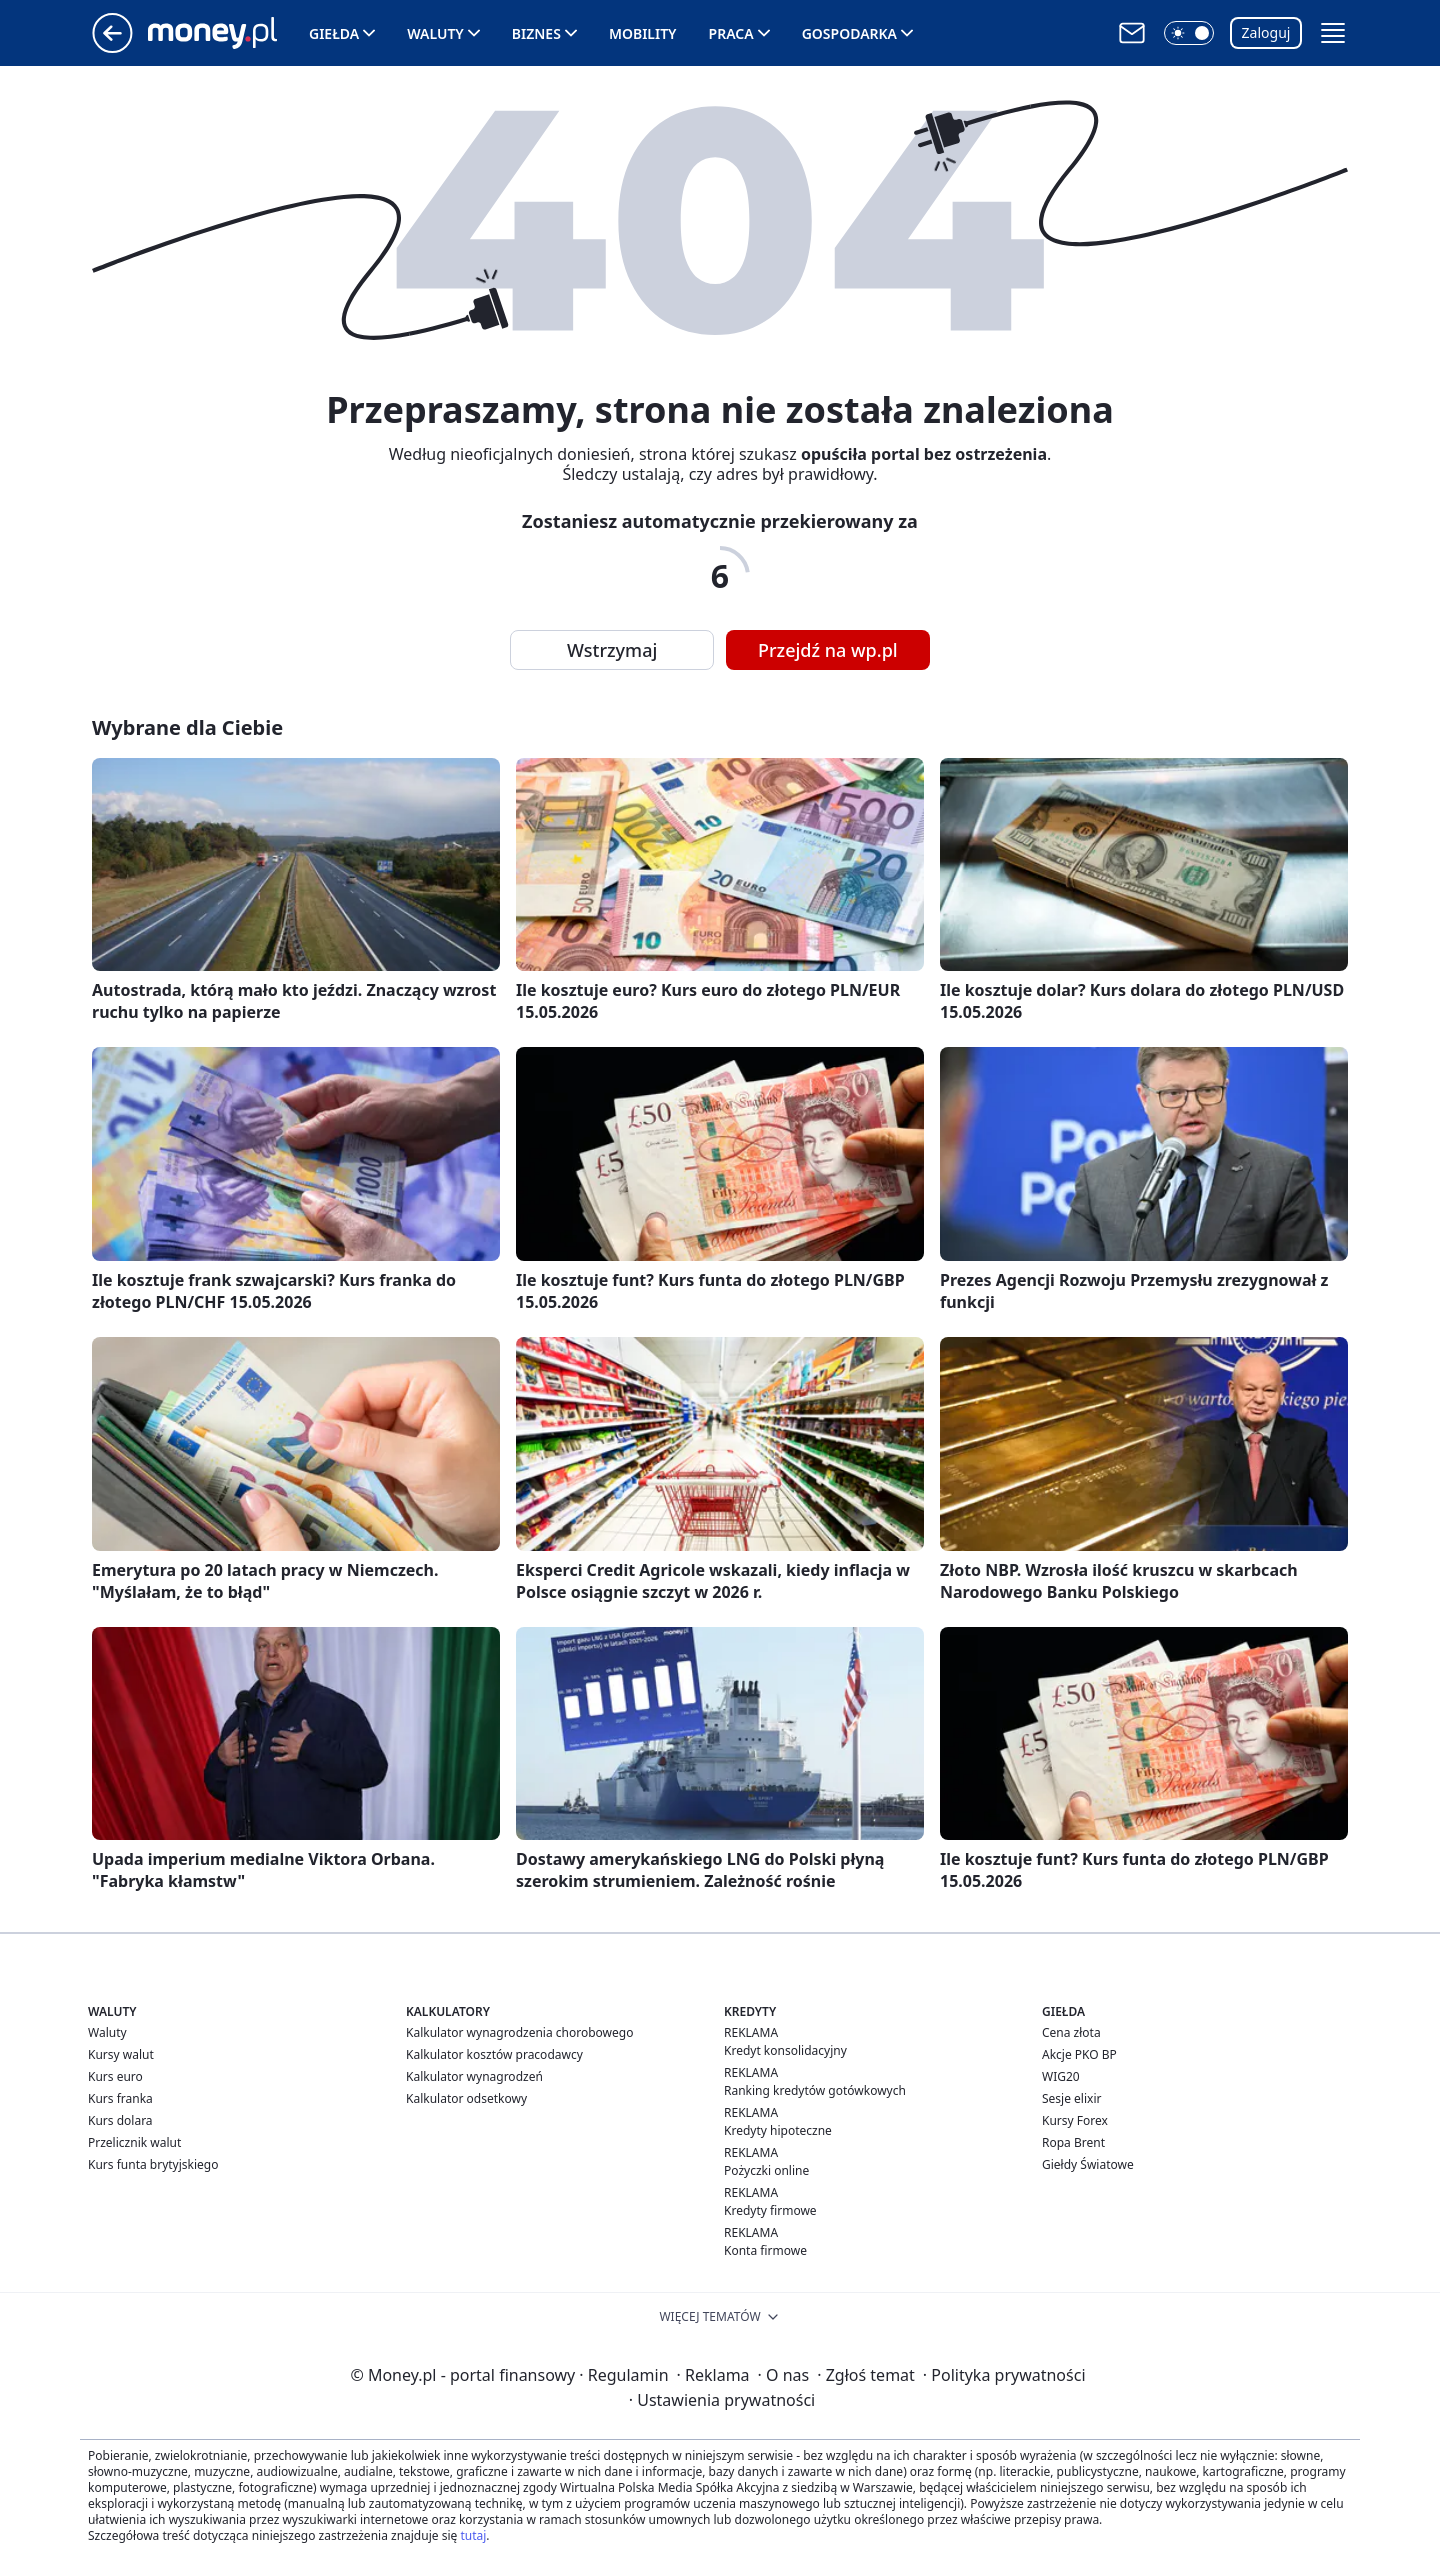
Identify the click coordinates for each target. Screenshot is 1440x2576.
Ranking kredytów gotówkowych (815, 2090)
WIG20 (1061, 2076)
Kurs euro (115, 2076)
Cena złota (1071, 2032)
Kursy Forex (1075, 2120)
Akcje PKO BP (1079, 2054)
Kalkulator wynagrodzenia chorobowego (519, 2032)
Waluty (435, 33)
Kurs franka (120, 2098)
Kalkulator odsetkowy (466, 2098)
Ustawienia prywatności (722, 2400)
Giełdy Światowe (1088, 2164)
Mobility (643, 33)
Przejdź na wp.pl (828, 650)
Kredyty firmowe (770, 2210)
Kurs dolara (120, 2120)
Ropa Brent (1073, 2142)
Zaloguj (1266, 32)
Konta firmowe (765, 2250)
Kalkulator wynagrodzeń (474, 2076)
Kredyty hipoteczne (778, 2130)
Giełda (334, 33)
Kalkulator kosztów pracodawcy (494, 2054)
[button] (1189, 33)
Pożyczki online (766, 2170)
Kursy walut (121, 2054)
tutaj (473, 2535)
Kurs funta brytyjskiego (153, 2164)
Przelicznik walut (134, 2142)
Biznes (536, 33)
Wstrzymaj (612, 650)
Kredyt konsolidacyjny (785, 2050)
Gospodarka (849, 33)
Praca (731, 33)
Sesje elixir (1071, 2098)
